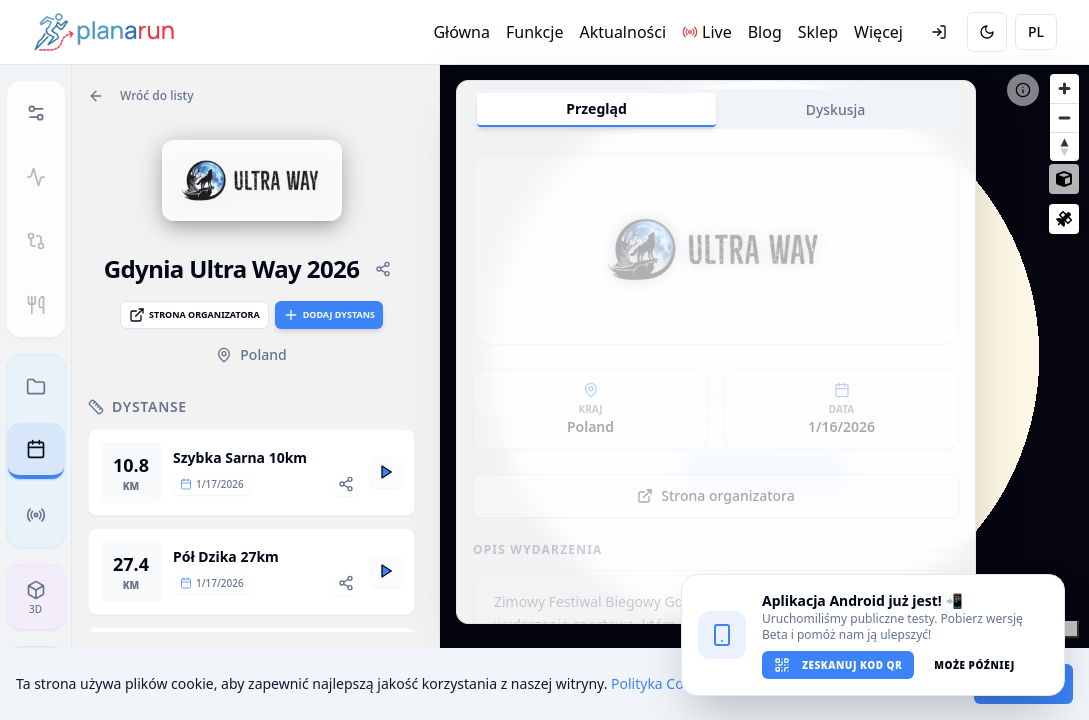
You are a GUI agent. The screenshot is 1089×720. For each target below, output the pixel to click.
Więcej (878, 32)
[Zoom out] (1064, 117)
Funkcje (534, 32)
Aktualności (622, 32)
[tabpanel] (716, 384)
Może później (974, 665)
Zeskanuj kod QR (838, 665)
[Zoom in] (1064, 88)
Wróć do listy (141, 95)
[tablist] (716, 109)
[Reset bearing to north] (1064, 146)
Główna (461, 32)
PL (1036, 31)
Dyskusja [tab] (836, 109)
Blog (765, 32)
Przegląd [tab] (596, 108)
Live (707, 32)
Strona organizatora (194, 315)
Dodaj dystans (329, 315)
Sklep (818, 32)
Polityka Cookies (664, 683)
